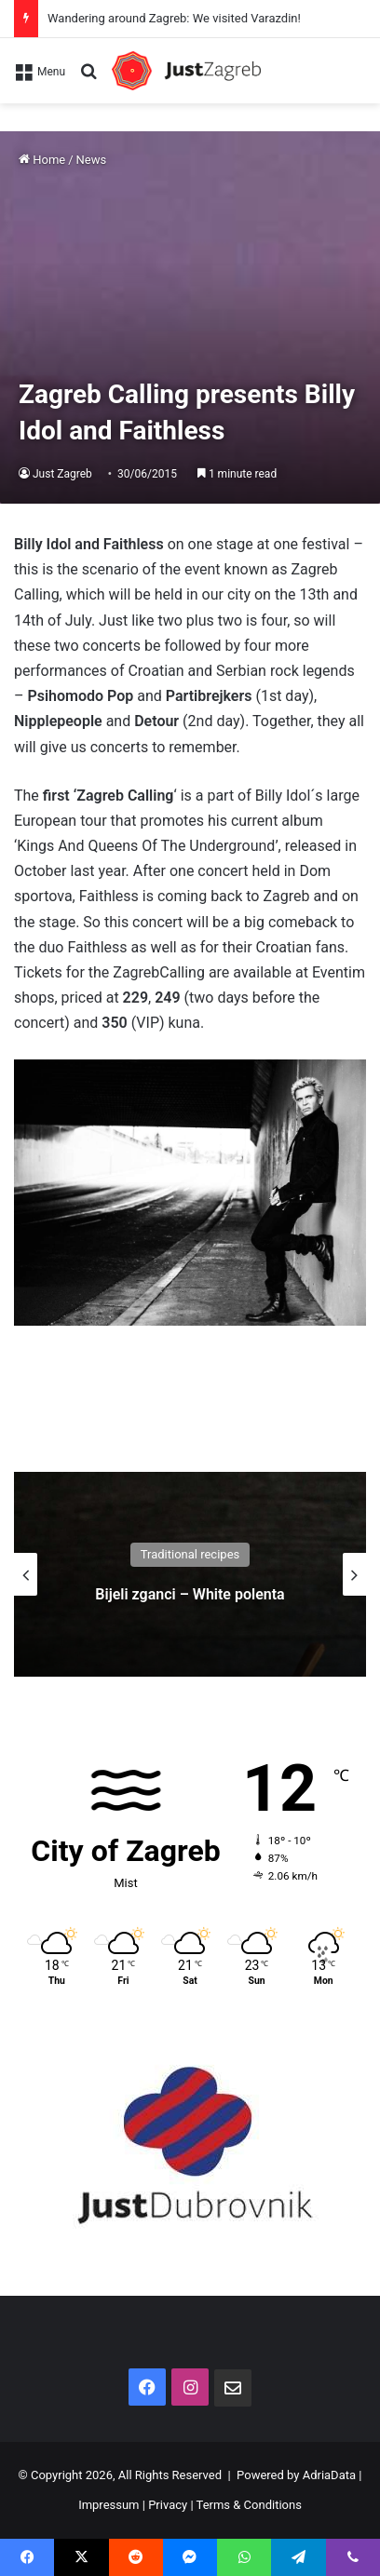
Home (42, 160)
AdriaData (329, 2475)
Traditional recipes (190, 1554)
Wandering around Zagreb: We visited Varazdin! (174, 18)
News (91, 160)
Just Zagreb (62, 473)
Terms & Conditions (249, 2505)
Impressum (108, 2505)
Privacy (167, 2505)
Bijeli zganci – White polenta (189, 1594)
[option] (190, 1574)
